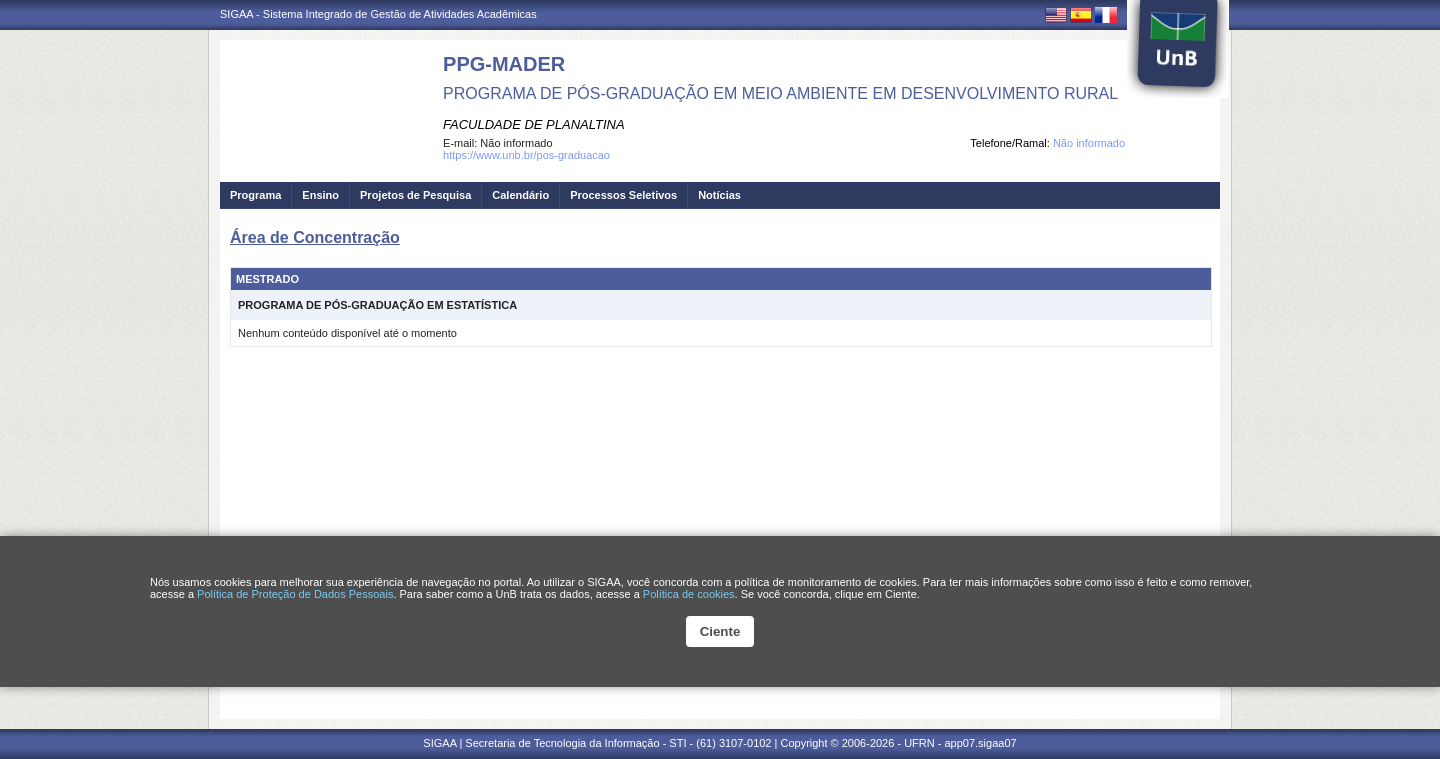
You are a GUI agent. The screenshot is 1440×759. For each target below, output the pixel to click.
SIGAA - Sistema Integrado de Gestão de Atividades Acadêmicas (378, 14)
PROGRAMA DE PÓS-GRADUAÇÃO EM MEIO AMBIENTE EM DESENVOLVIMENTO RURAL (780, 93)
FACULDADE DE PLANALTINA (534, 124)
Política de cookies (689, 594)
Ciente (720, 631)
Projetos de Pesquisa (415, 195)
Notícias (719, 195)
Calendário (520, 195)
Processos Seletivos (623, 195)
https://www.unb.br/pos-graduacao (526, 155)
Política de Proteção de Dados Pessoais (295, 594)
